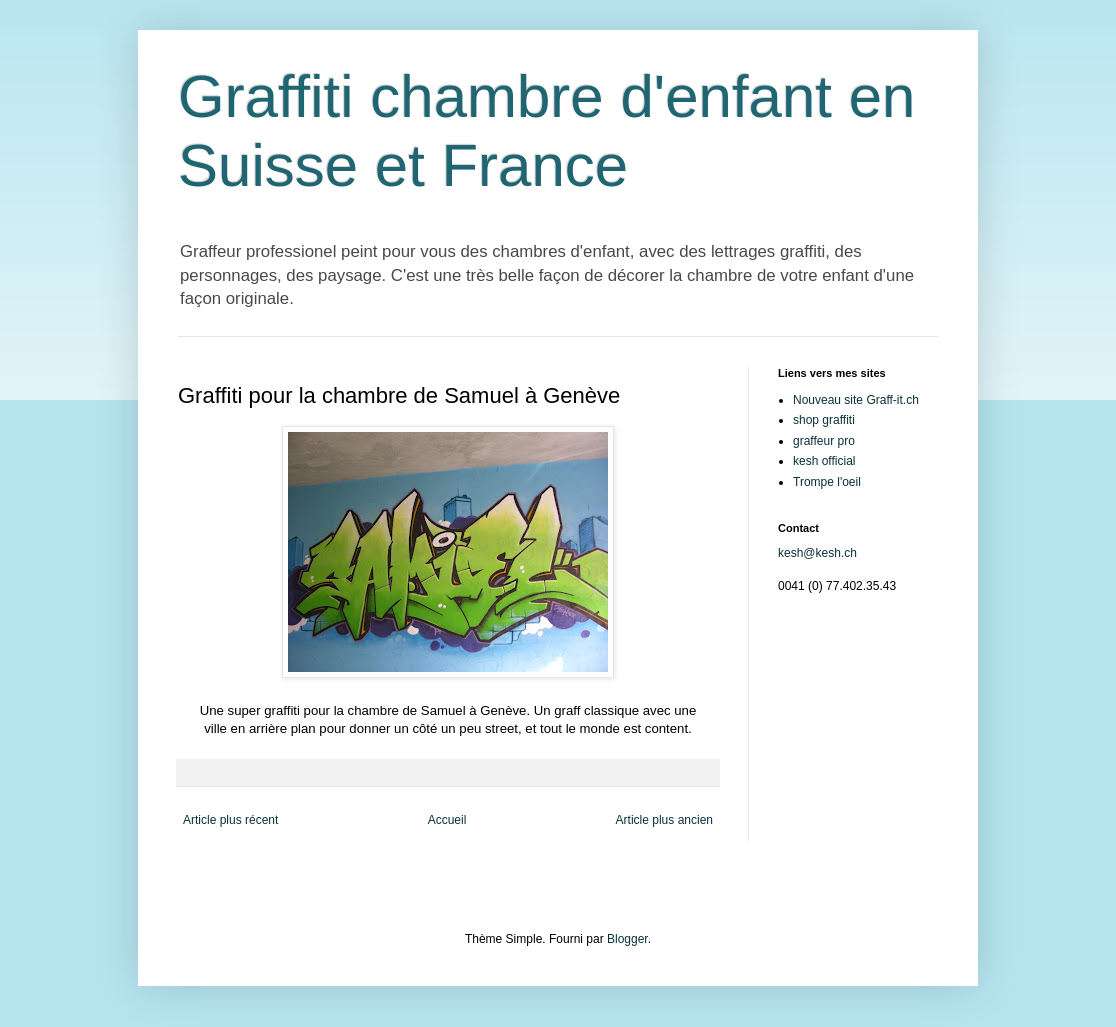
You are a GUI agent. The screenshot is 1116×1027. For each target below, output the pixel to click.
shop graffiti (824, 420)
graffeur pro (824, 441)
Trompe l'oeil (827, 482)
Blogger (627, 939)
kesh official (824, 461)
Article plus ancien (664, 820)
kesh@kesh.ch (817, 553)
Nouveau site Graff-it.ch (856, 400)
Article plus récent (230, 820)
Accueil (447, 820)
